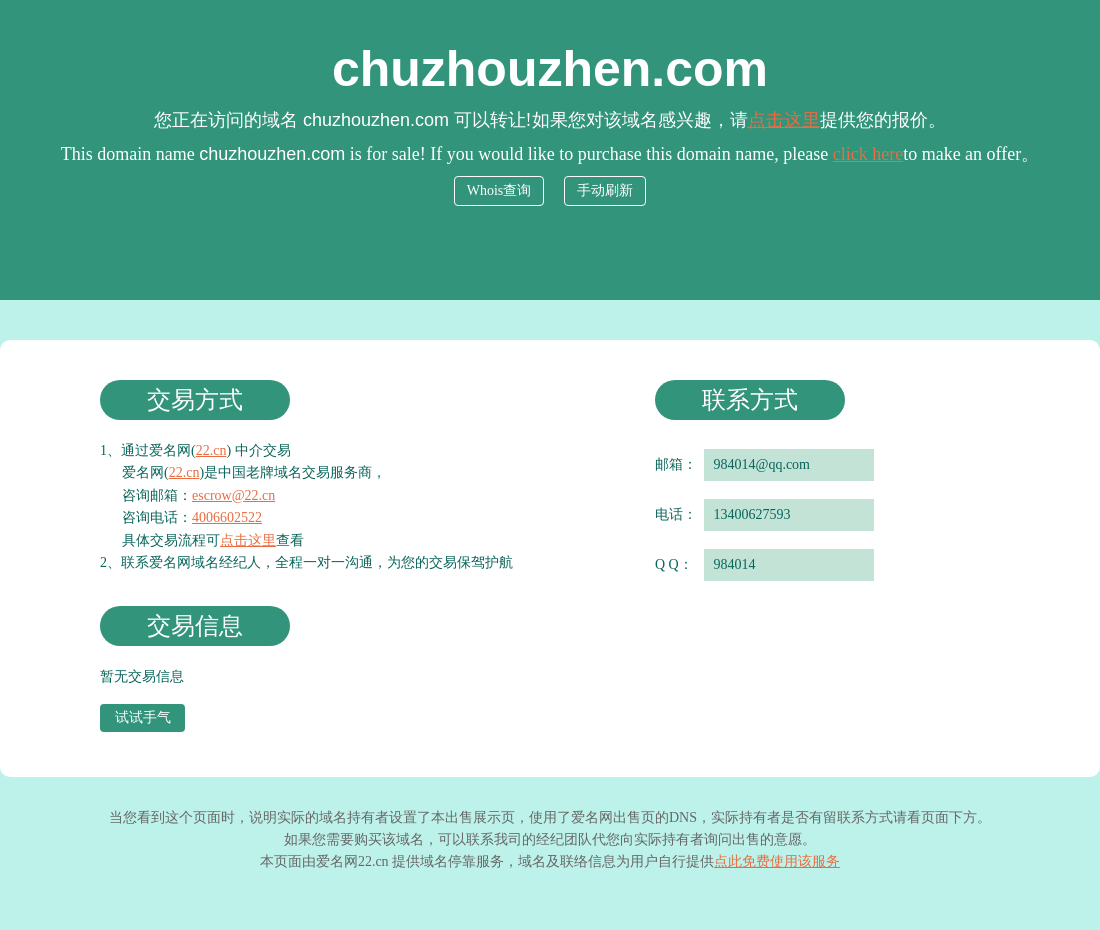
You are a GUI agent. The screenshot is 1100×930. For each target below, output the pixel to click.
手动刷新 (605, 190)
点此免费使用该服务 (777, 861)
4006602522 (227, 517)
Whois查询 (499, 190)
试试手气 (143, 717)
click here (868, 154)
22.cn (211, 450)
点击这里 (784, 120)
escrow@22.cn (233, 495)
